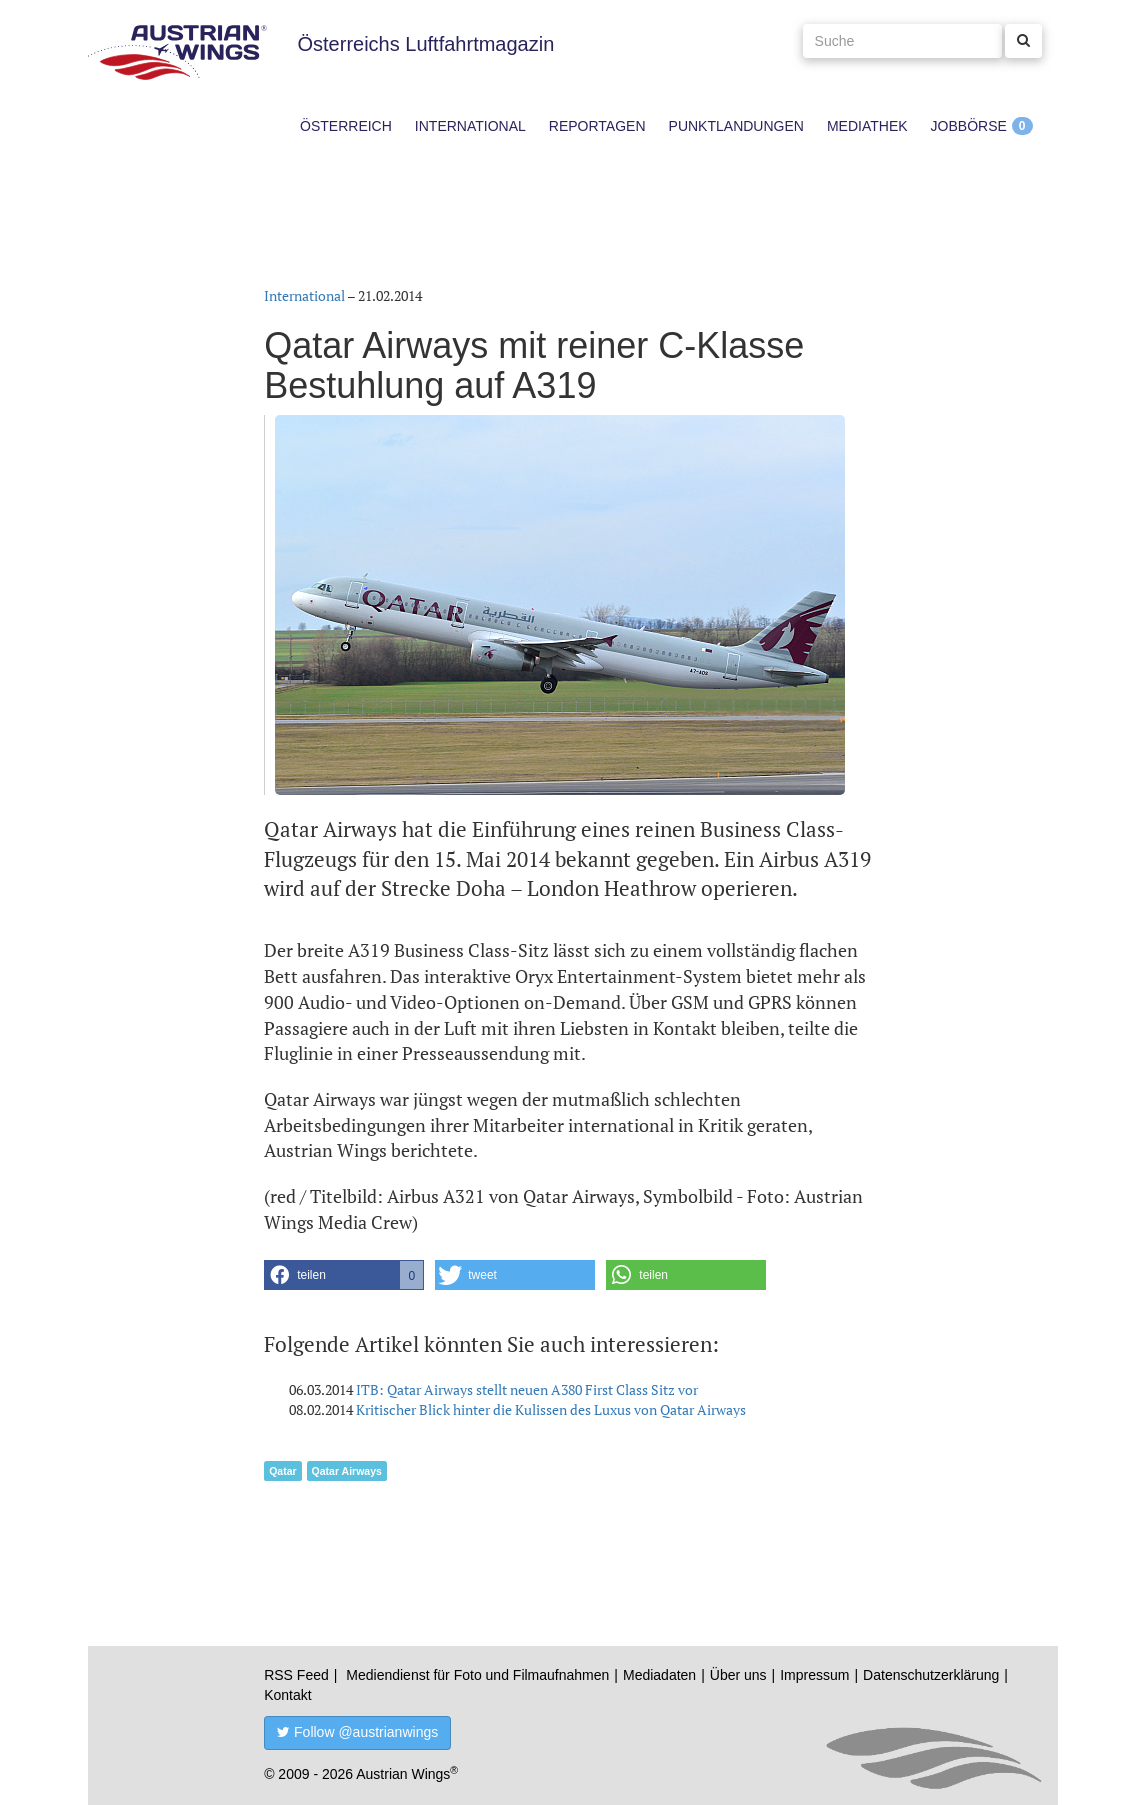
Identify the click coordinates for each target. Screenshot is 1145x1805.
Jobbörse (969, 126)
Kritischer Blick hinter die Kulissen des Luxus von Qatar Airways (551, 1409)
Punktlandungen (736, 126)
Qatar (282, 1471)
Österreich (346, 126)
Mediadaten (659, 1675)
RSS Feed (296, 1675)
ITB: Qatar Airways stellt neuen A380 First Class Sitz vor (527, 1389)
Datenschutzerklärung (931, 1675)
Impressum (814, 1675)
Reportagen (597, 126)
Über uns (738, 1675)
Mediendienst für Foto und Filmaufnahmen (477, 1675)
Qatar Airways (347, 1471)
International (470, 126)
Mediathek (867, 126)
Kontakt (287, 1695)
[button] (344, 1275)
